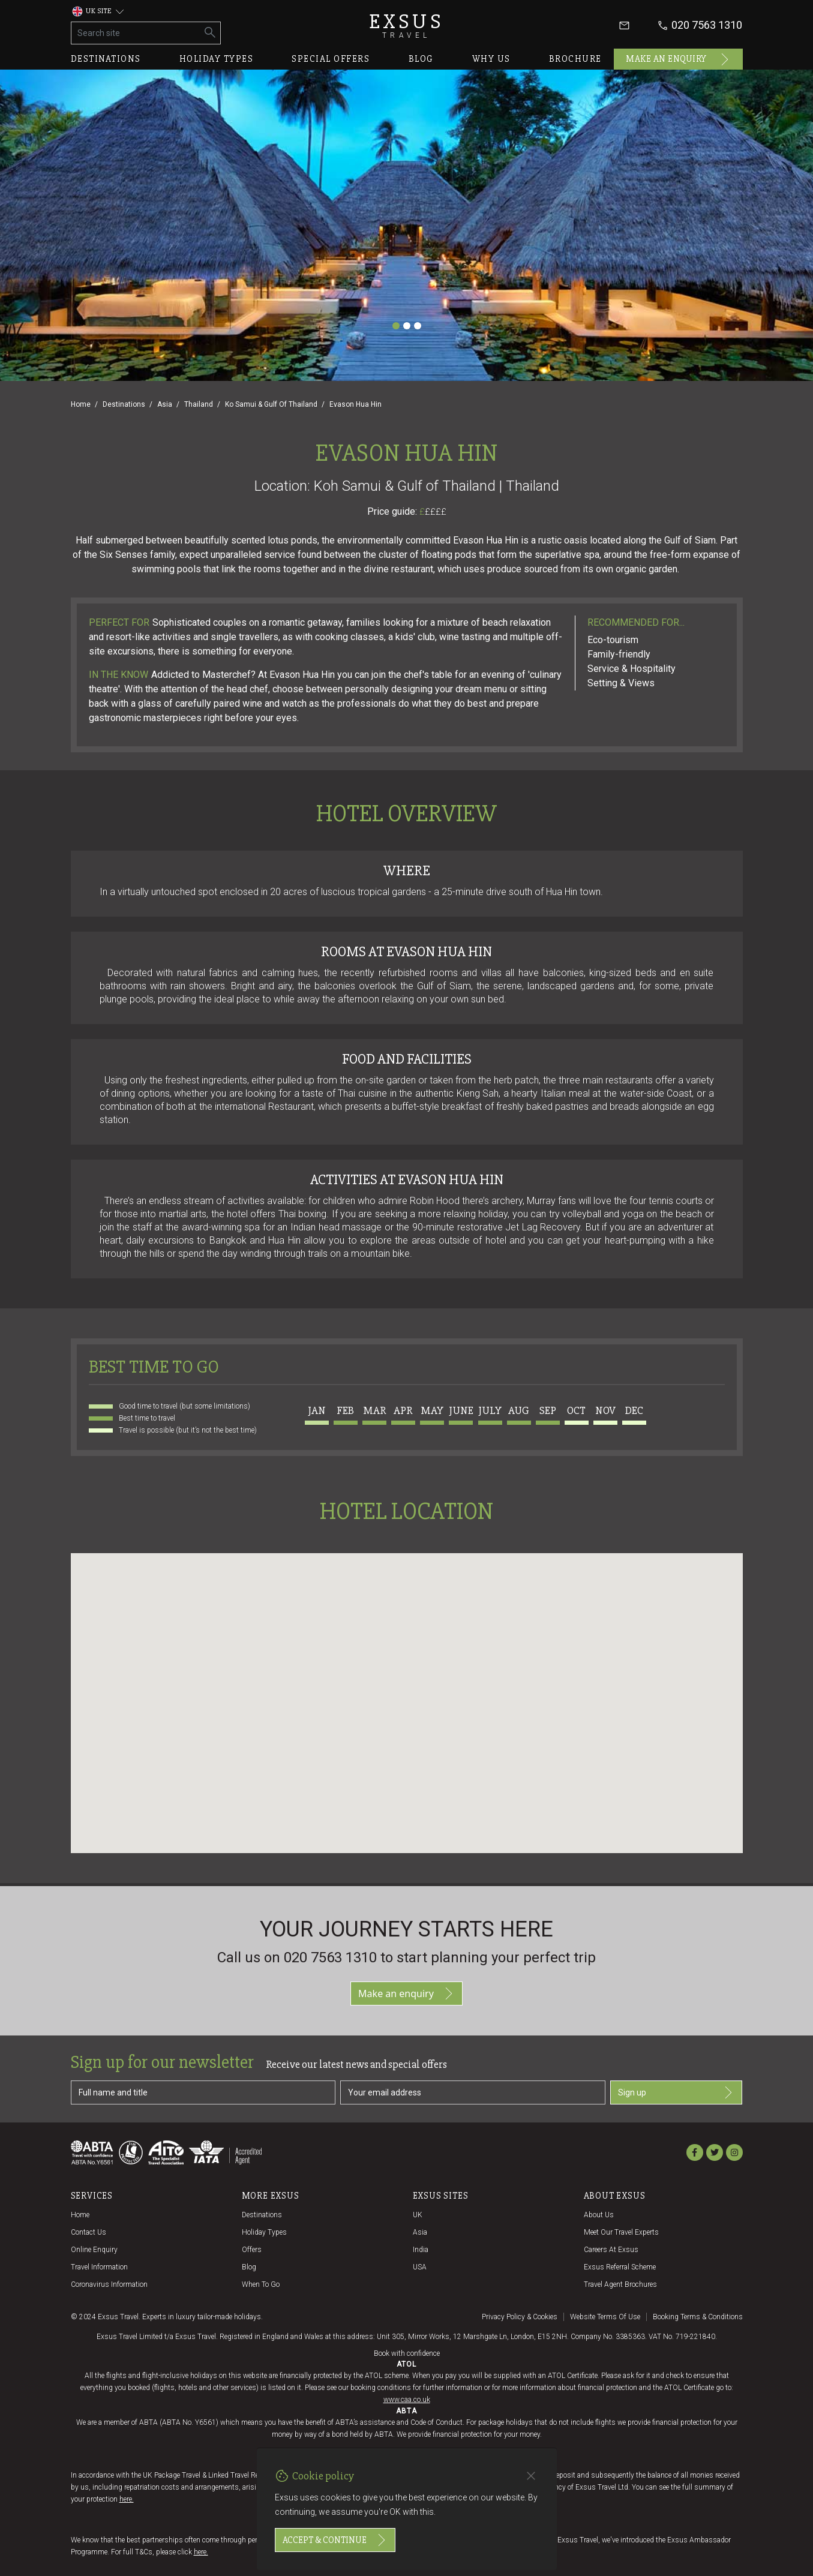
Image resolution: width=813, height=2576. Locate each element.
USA (420, 2267)
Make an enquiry (678, 59)
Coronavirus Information (109, 2284)
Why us (491, 58)
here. (126, 2499)
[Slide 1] (396, 325)
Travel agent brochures (620, 2284)
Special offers (331, 58)
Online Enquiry (94, 2249)
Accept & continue (335, 2540)
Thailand (198, 404)
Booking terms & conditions (698, 2317)
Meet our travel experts (621, 2232)
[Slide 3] (417, 325)
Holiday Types (264, 2232)
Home (81, 404)
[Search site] (135, 33)
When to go (261, 2284)
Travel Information (99, 2267)
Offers (252, 2249)
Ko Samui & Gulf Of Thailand (271, 404)
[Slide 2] (406, 325)
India (420, 2249)
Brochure (575, 58)
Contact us (88, 2232)
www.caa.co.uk (406, 2399)
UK (417, 2215)
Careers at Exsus (611, 2249)
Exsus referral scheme (620, 2267)
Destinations (106, 58)
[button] (407, 1692)
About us (599, 2215)
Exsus (407, 25)
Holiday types (216, 58)
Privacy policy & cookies (519, 2317)
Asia (164, 404)
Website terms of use (605, 2317)
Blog (421, 58)
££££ (435, 512)
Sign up (676, 2092)
